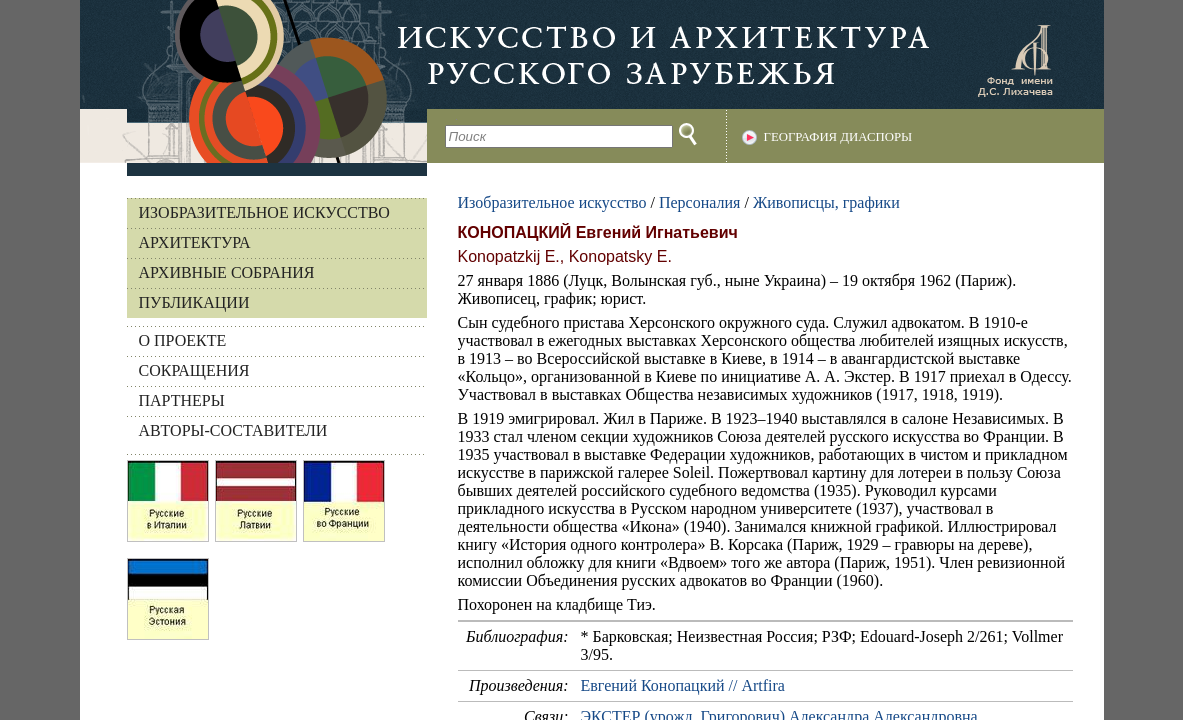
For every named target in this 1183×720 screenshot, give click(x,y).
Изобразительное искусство (264, 212)
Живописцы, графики (826, 202)
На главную (253, 81)
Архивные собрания (227, 272)
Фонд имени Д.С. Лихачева (1015, 60)
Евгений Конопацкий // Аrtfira (683, 685)
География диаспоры (838, 137)
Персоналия (699, 202)
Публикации (194, 302)
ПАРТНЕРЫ (182, 400)
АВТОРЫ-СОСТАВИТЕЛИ (233, 430)
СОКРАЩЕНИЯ (194, 370)
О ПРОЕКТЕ (183, 340)
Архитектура (195, 242)
